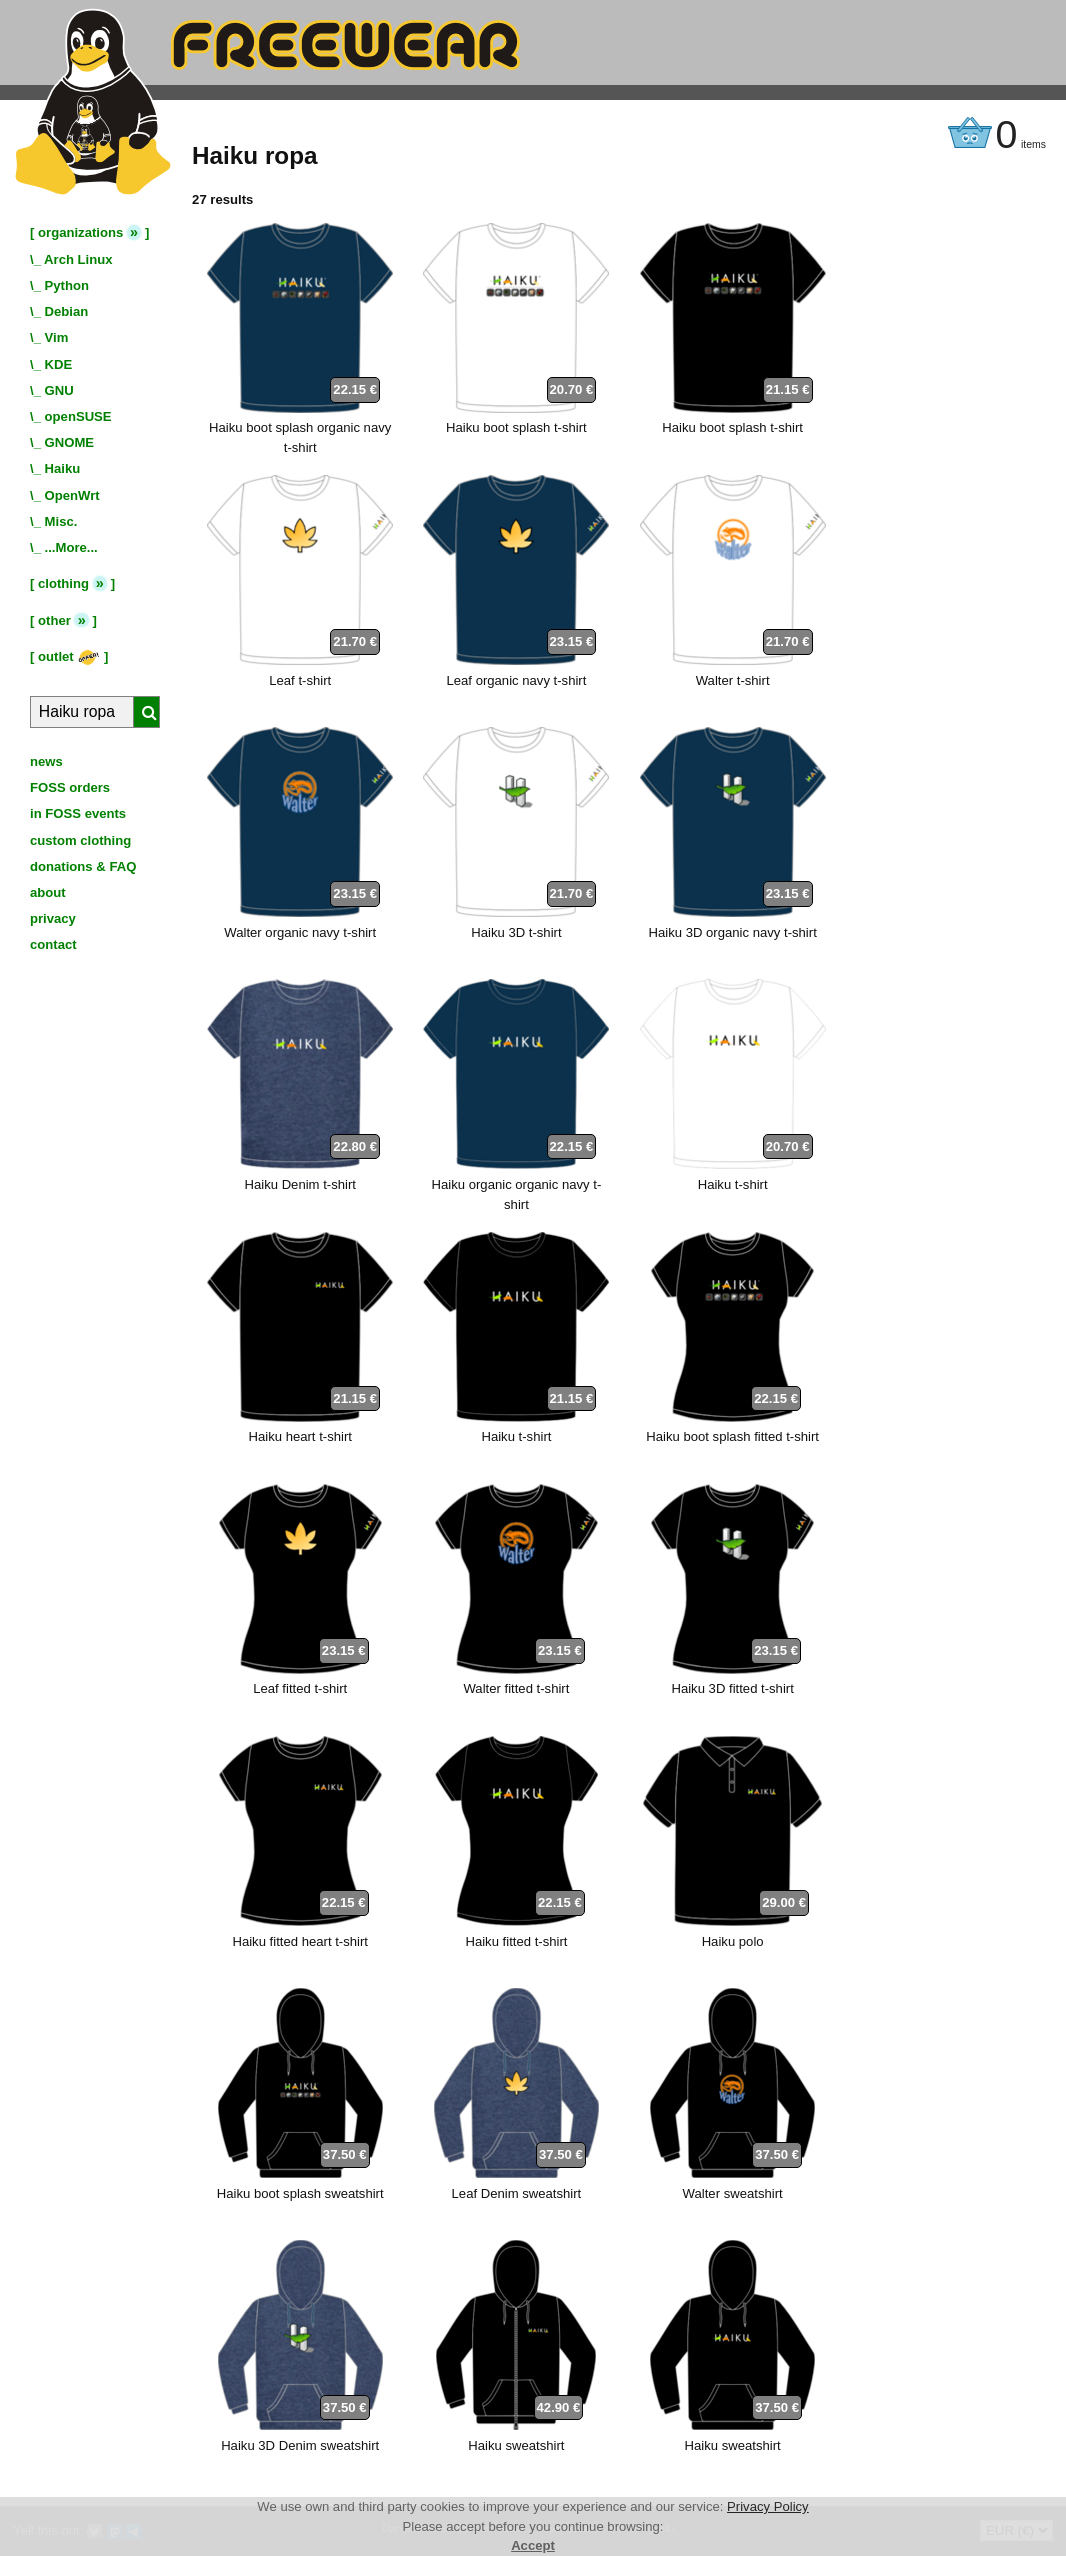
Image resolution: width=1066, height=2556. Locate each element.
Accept (533, 2545)
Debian (67, 311)
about (48, 892)
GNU (59, 390)
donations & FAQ (83, 866)
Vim (57, 337)
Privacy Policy (768, 2506)
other (54, 620)
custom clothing (80, 840)
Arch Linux (78, 259)
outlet (69, 656)
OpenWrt (72, 495)
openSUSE (78, 416)
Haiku (63, 468)
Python (67, 285)
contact (53, 944)
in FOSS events (78, 813)
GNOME (70, 442)
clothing (63, 583)
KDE (59, 364)
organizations (80, 232)
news (46, 761)
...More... (71, 547)
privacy (53, 918)
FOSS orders (70, 787)
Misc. (61, 521)
